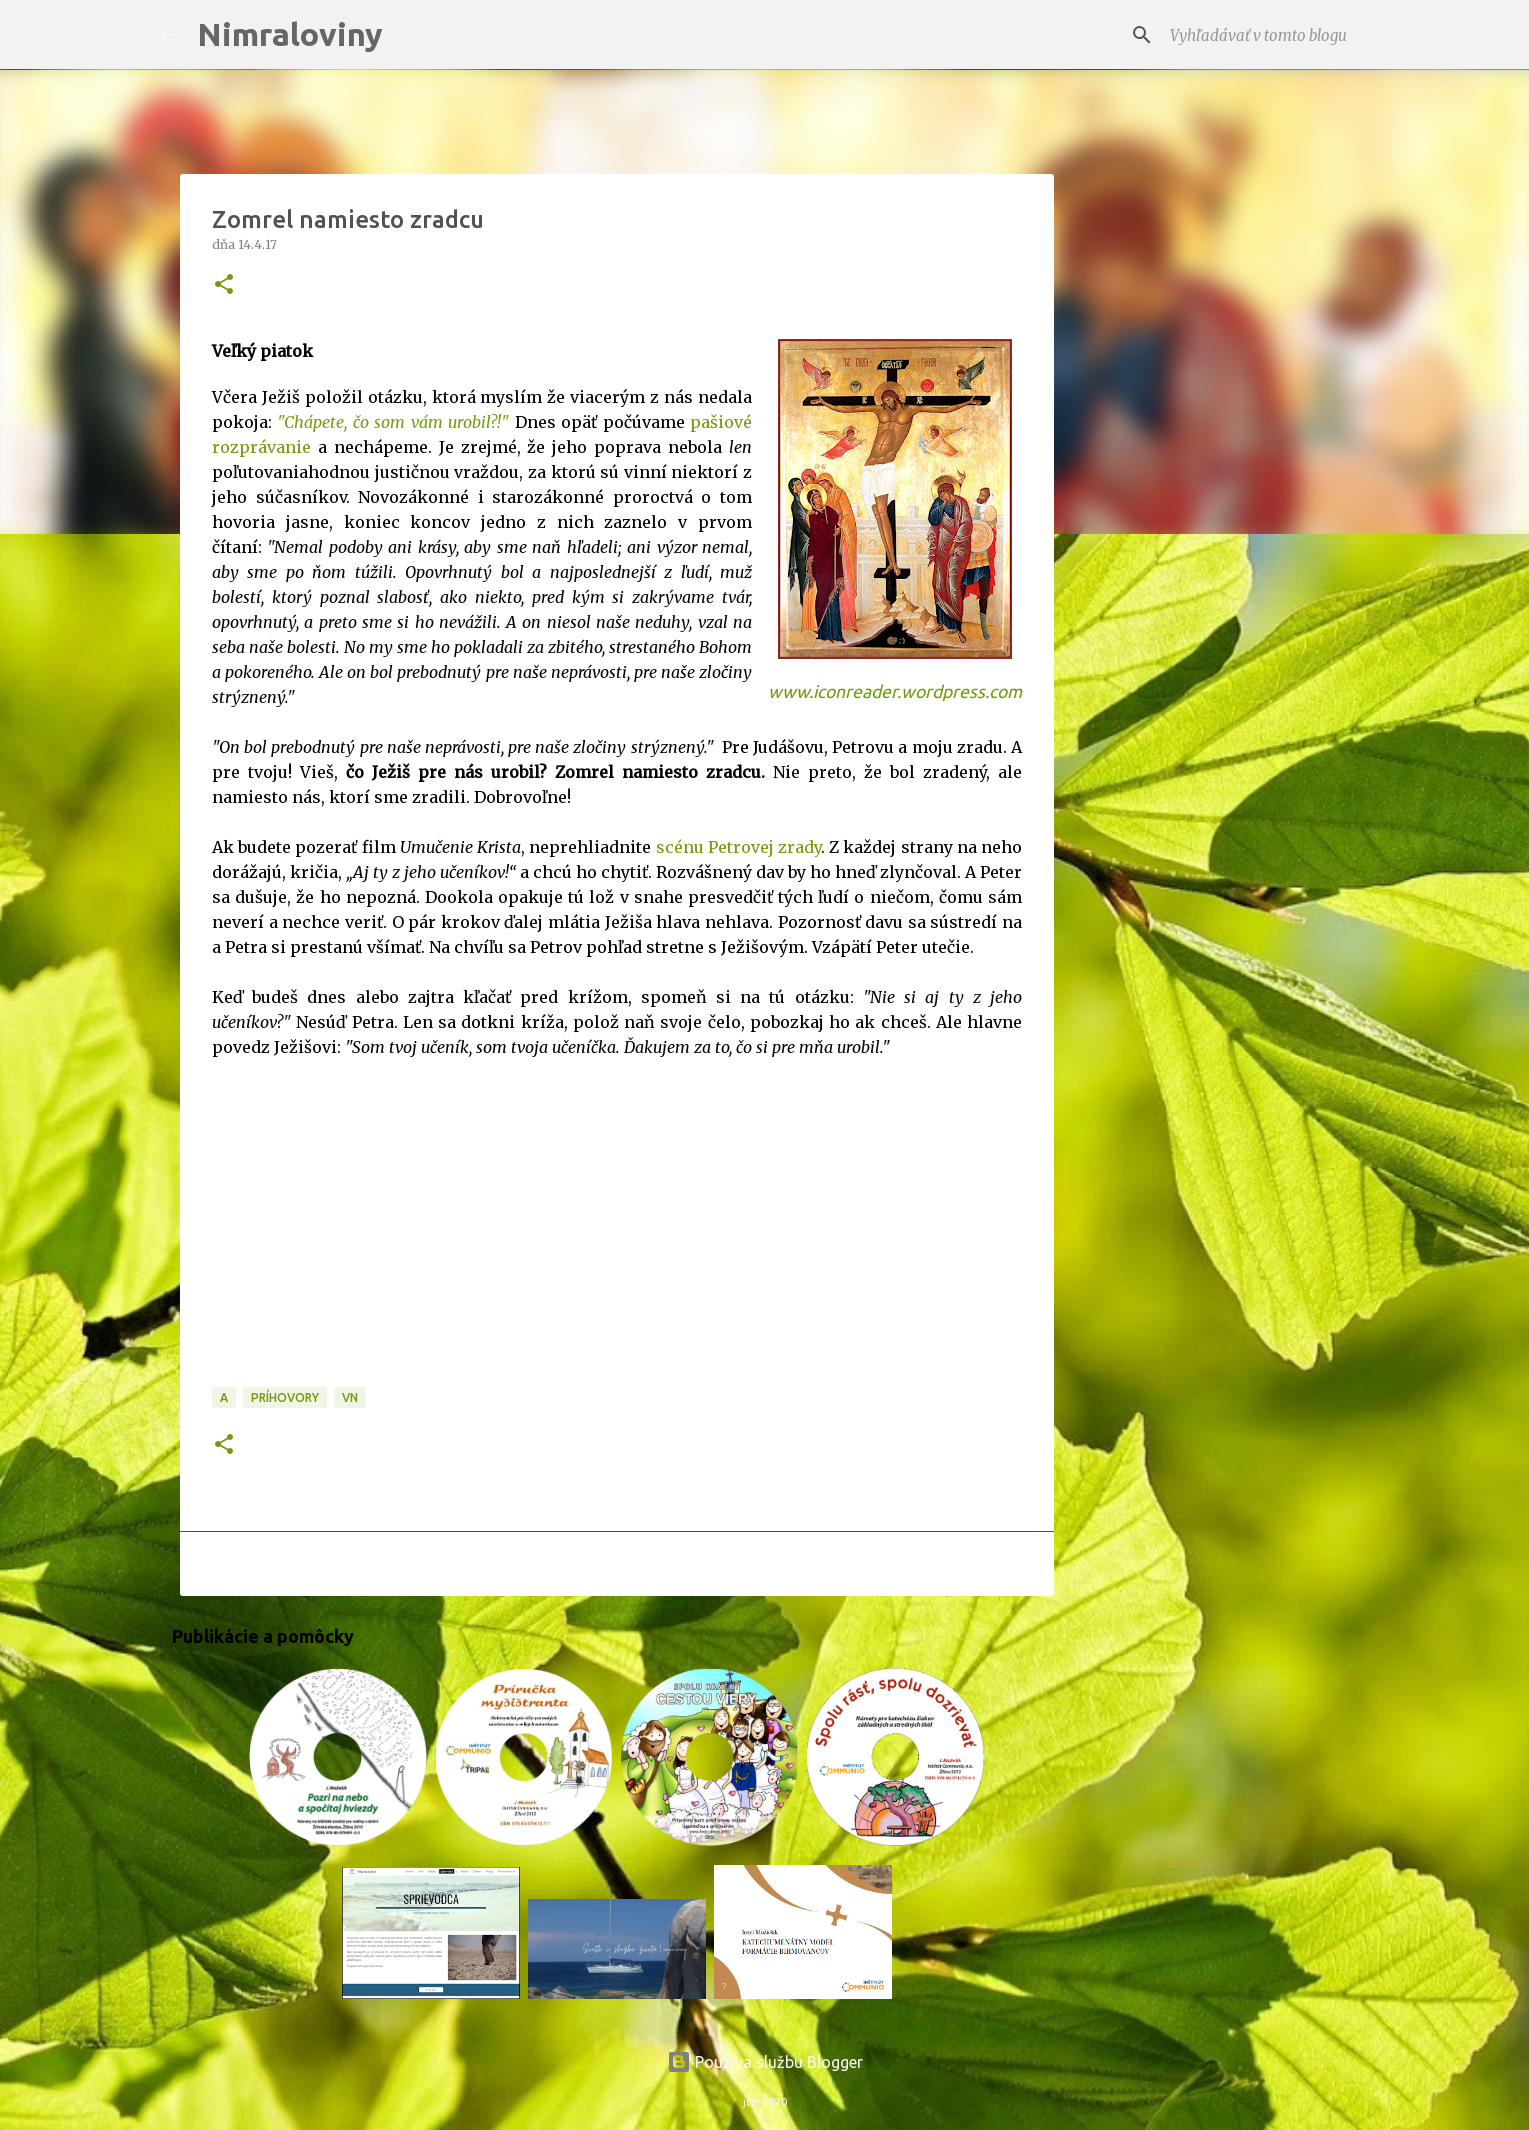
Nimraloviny (290, 34)
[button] (224, 285)
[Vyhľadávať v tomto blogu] (1267, 35)
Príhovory (285, 1397)
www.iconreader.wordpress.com (895, 691)
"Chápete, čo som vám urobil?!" (393, 422)
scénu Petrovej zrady (738, 847)
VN (350, 1397)
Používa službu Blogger (765, 2062)
